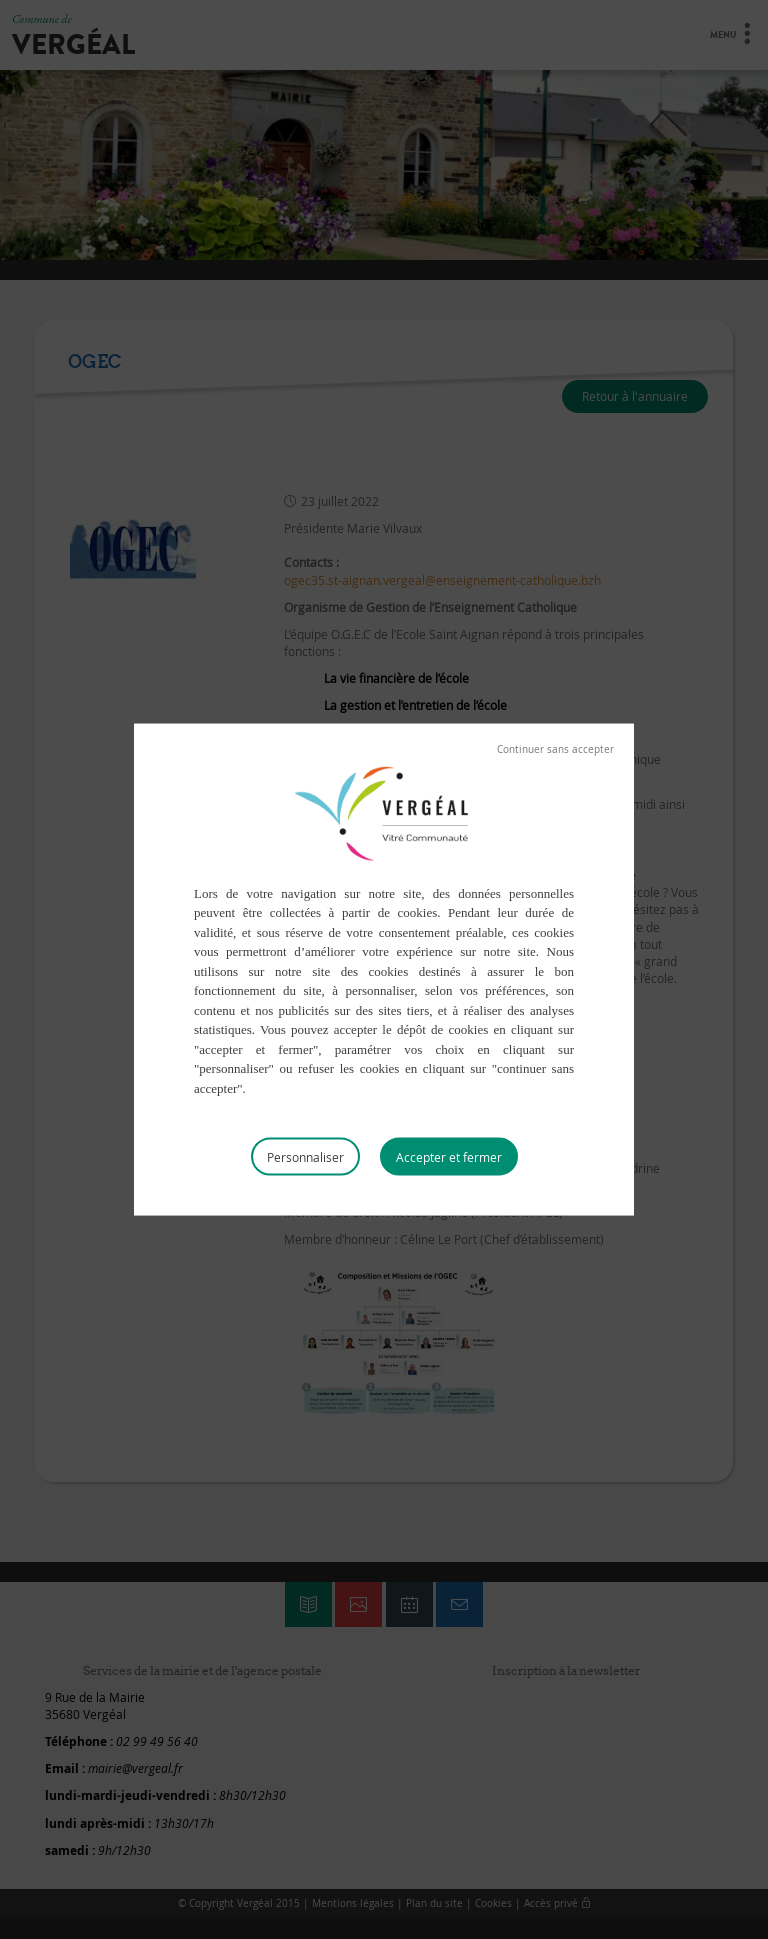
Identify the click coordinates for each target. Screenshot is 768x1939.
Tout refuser (555, 749)
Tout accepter (449, 1157)
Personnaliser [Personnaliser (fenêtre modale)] (305, 1157)
